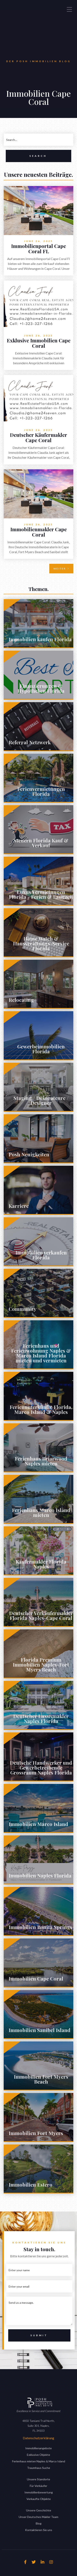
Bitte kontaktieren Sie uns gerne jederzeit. (39, 2256)
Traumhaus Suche (38, 2468)
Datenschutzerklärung (38, 2438)
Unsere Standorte (38, 2479)
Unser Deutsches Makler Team (38, 2517)
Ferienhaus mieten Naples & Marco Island (38, 2461)
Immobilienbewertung (38, 2492)
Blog (38, 2523)
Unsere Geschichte (38, 2510)
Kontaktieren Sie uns (38, 2530)
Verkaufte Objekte (38, 2499)
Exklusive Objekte (38, 2454)
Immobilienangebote (38, 2448)
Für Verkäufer (38, 2485)
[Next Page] (61, 568)
